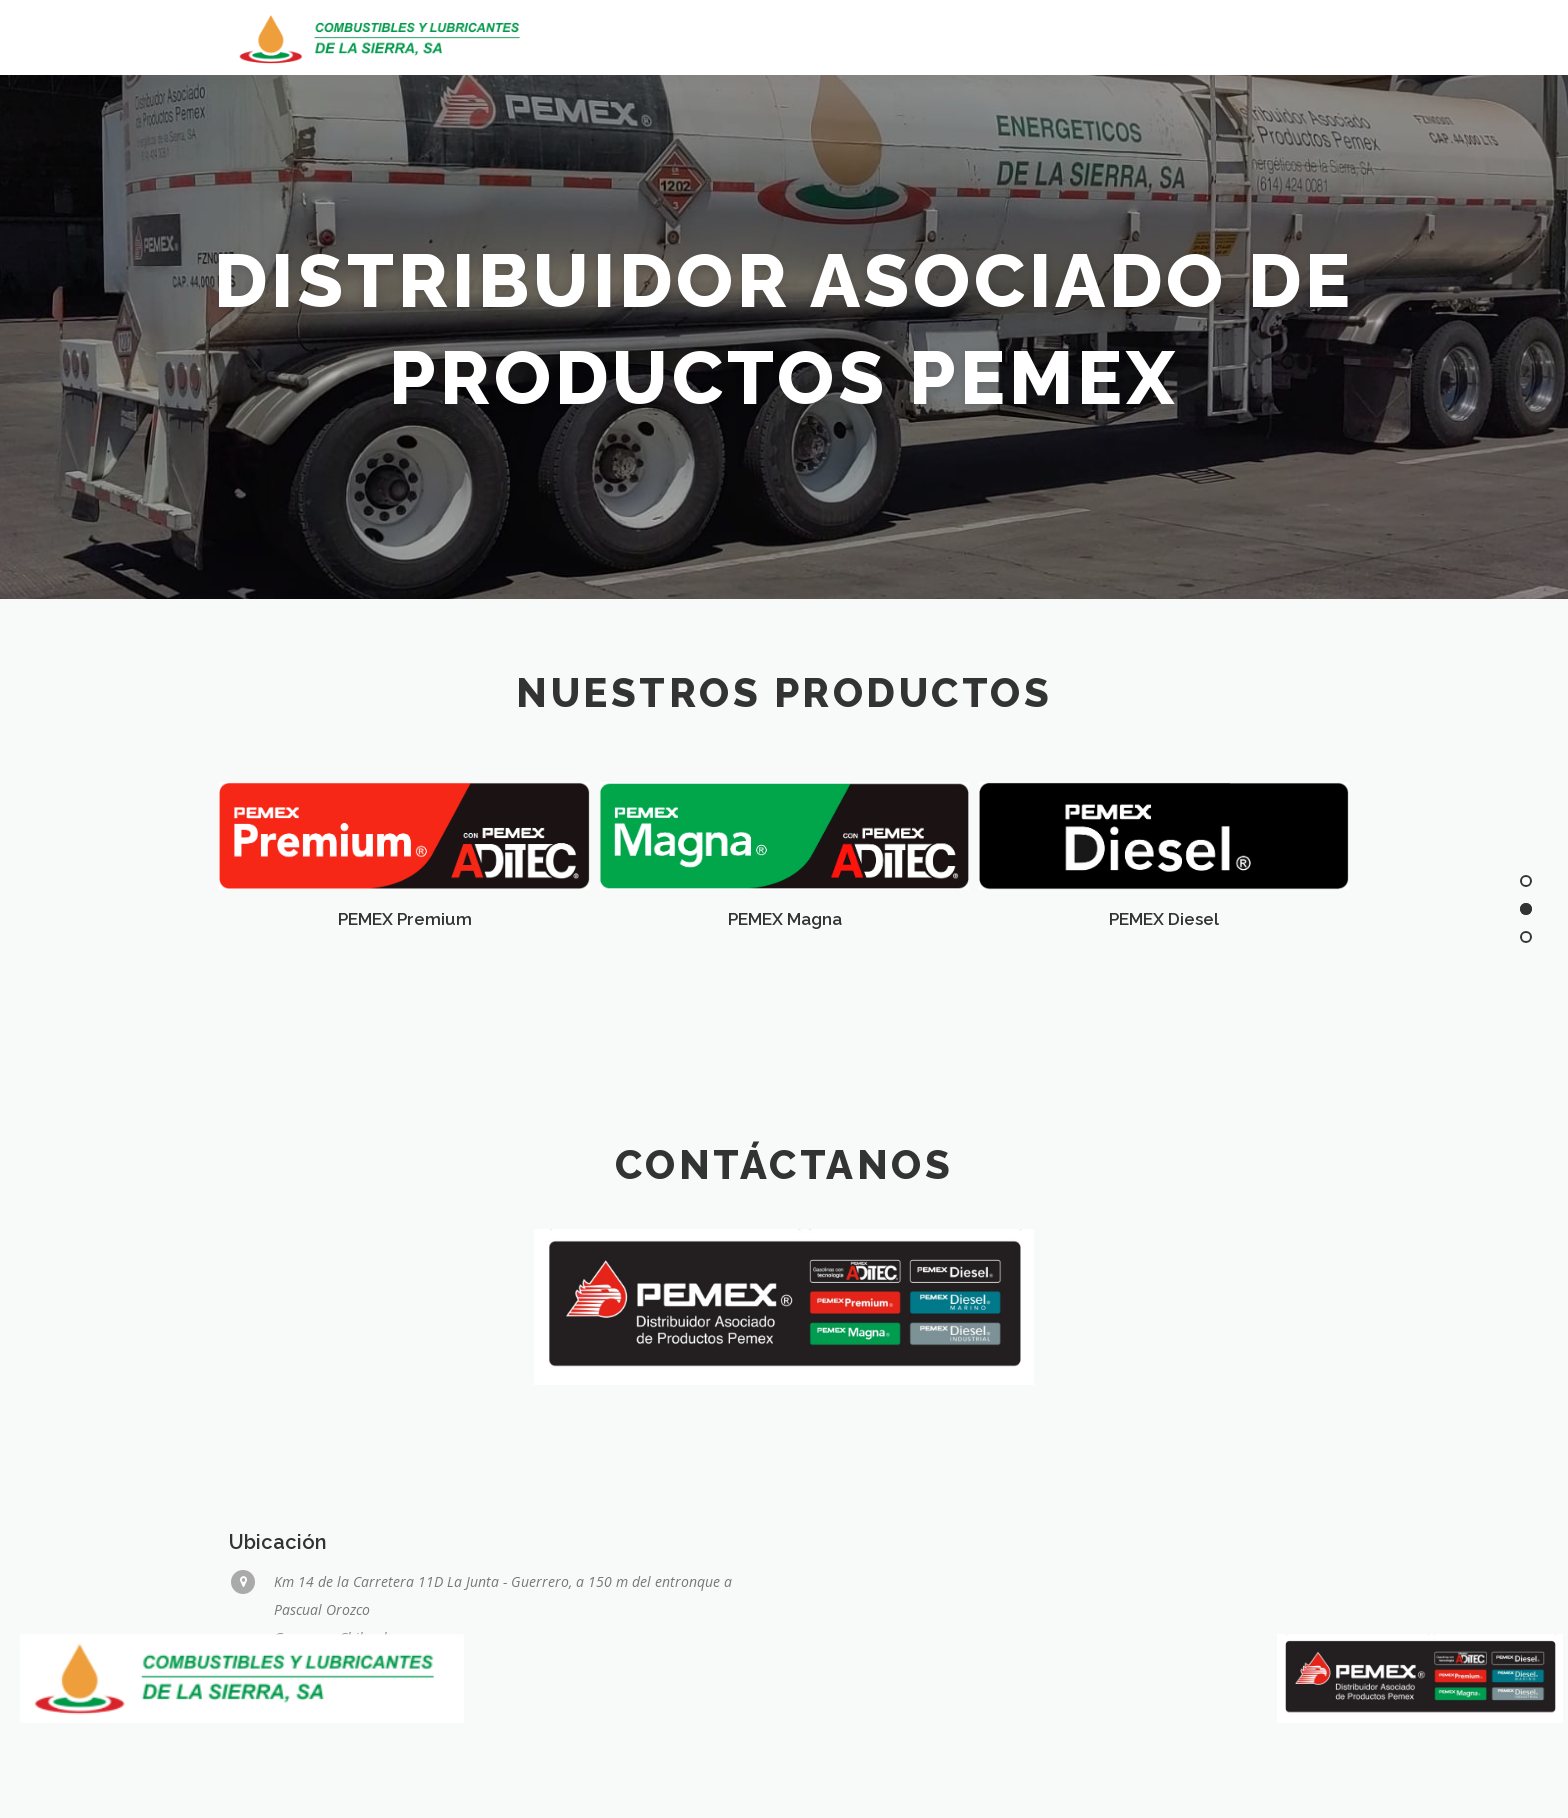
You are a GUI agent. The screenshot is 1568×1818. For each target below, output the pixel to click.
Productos (1176, 37)
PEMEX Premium (405, 919)
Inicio (1075, 37)
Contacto (1297, 37)
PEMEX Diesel (1164, 919)
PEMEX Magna (785, 919)
